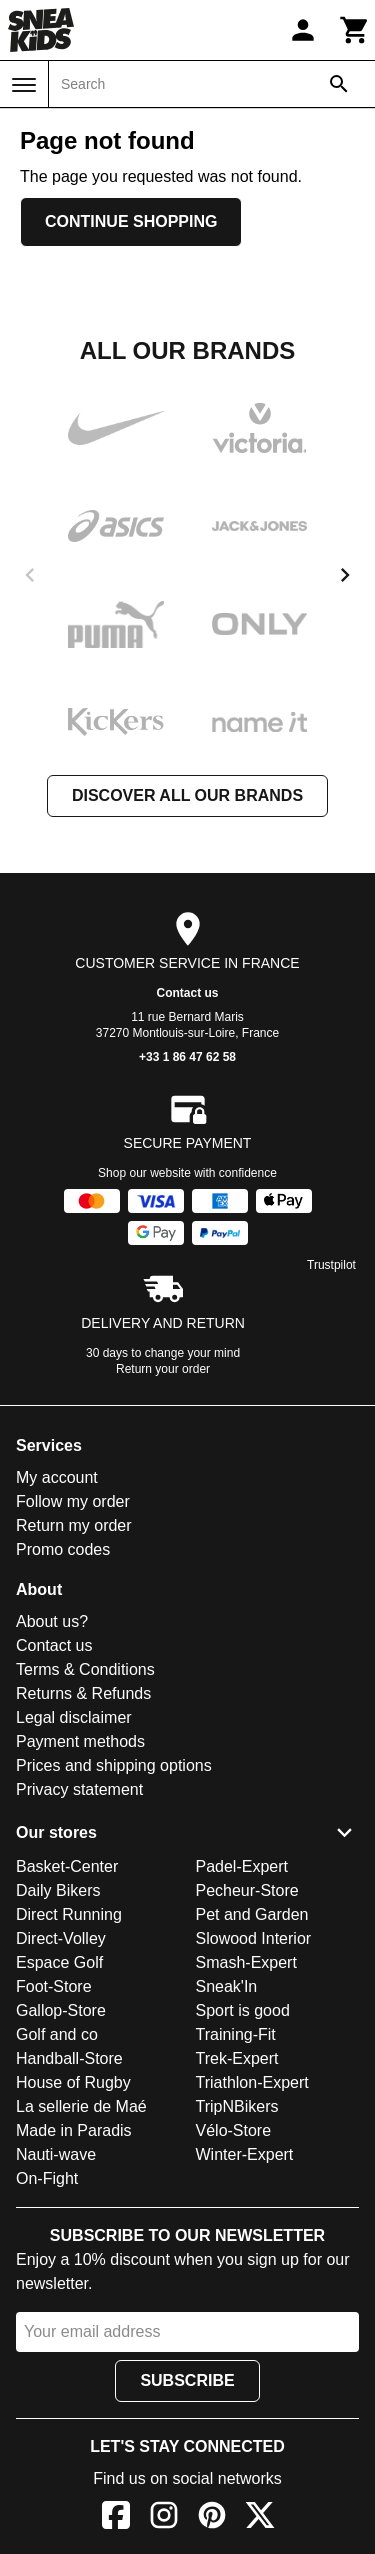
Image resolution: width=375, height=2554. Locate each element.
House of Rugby (73, 2082)
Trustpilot (331, 1265)
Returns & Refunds (83, 1693)
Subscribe (187, 2380)
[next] (345, 575)
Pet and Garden (252, 1914)
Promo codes (63, 1549)
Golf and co (57, 2034)
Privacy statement (79, 1789)
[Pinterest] (212, 2518)
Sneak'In (227, 1986)
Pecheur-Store (247, 1890)
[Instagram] (164, 2518)
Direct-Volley (61, 1938)
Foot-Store (54, 1986)
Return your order (163, 1369)
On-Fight (47, 2178)
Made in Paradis (74, 2130)
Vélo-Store (234, 2130)
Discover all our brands (187, 795)
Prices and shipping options (114, 1765)
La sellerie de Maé (81, 2106)
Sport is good (243, 2010)
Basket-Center (67, 1866)
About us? (52, 1621)
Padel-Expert (242, 1866)
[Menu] (24, 85)
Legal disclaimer (74, 1717)
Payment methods (80, 1741)
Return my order (74, 1525)
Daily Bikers (58, 1890)
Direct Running (69, 1914)
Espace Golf (59, 1962)
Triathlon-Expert (252, 2082)
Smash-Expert (246, 1962)
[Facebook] (116, 2518)
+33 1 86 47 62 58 (187, 1057)
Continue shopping (131, 221)
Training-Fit (236, 2034)
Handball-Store (69, 2058)
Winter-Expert (245, 2154)
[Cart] (355, 30)
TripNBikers (237, 2106)
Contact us (187, 993)
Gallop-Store (61, 2010)
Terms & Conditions (85, 1669)
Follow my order (73, 1501)
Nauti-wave (56, 2154)
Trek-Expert (237, 2058)
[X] (260, 2518)
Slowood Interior (254, 1938)
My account (57, 1477)
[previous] (30, 575)
